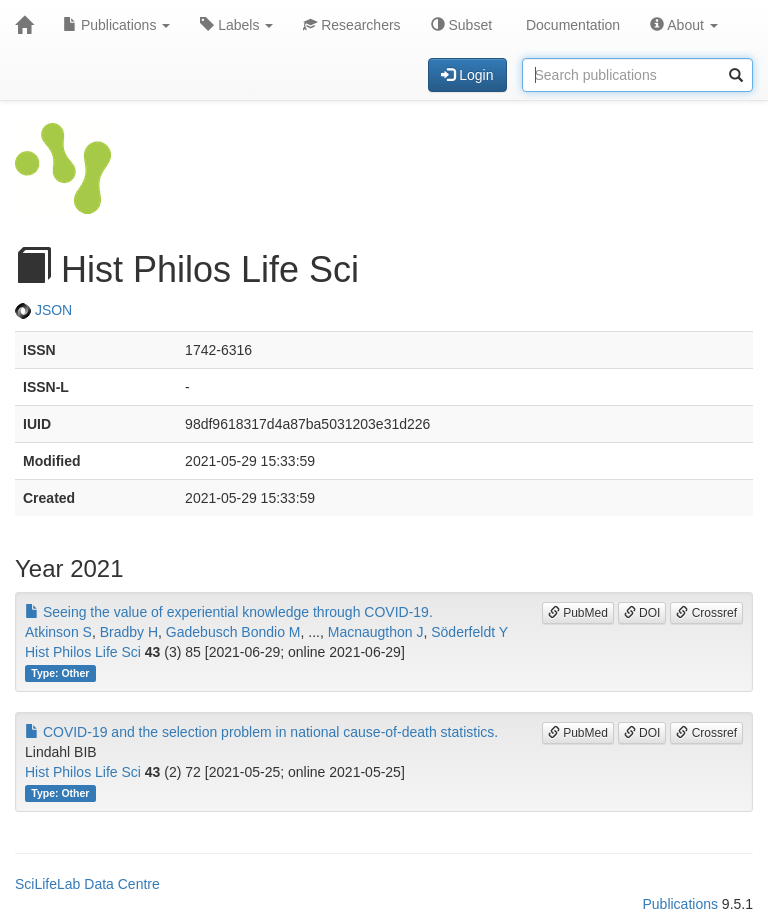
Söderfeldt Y (469, 632)
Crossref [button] (706, 613)
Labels (236, 25)
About (684, 25)
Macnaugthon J (376, 632)
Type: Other (60, 673)
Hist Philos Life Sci (83, 652)
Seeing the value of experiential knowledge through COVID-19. (229, 612)
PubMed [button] (578, 613)
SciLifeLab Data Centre (87, 884)
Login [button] (467, 75)
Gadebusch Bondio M (233, 632)
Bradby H (129, 632)
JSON (43, 310)
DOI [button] (642, 613)
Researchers (351, 25)
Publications (116, 25)
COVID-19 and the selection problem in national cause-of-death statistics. (261, 732)
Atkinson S (58, 632)
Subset (461, 25)
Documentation (571, 25)
